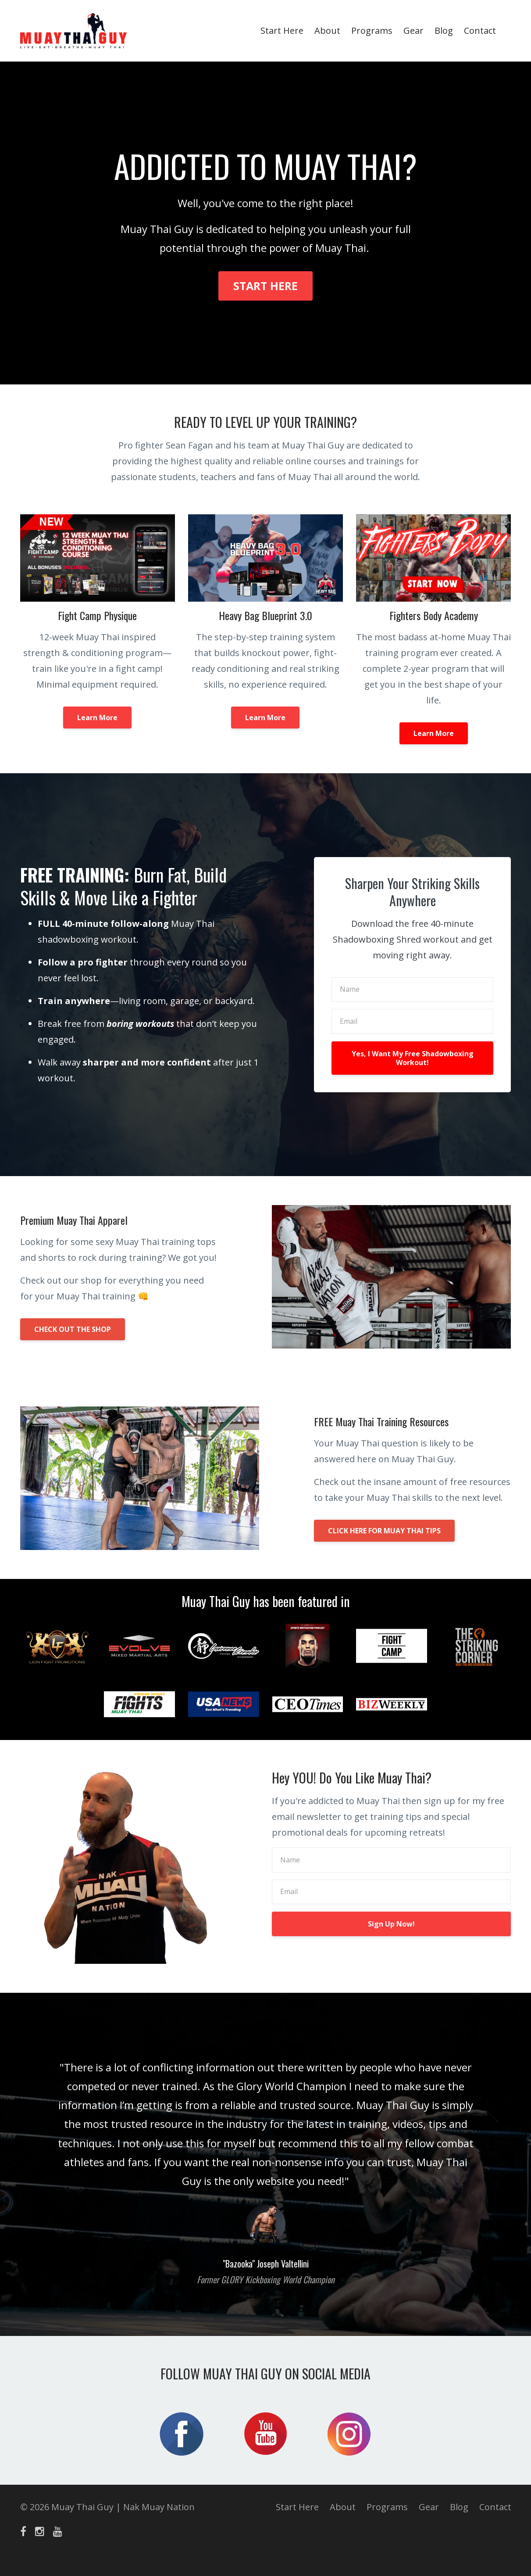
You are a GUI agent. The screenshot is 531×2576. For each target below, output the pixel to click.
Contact (480, 30)
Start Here (281, 30)
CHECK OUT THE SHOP (72, 1329)
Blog (444, 30)
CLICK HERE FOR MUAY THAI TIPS (384, 1531)
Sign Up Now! (391, 1924)
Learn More (97, 717)
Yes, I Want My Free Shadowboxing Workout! (413, 1058)
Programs (371, 30)
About (327, 30)
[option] (265, 2164)
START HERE (265, 285)
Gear (413, 30)
